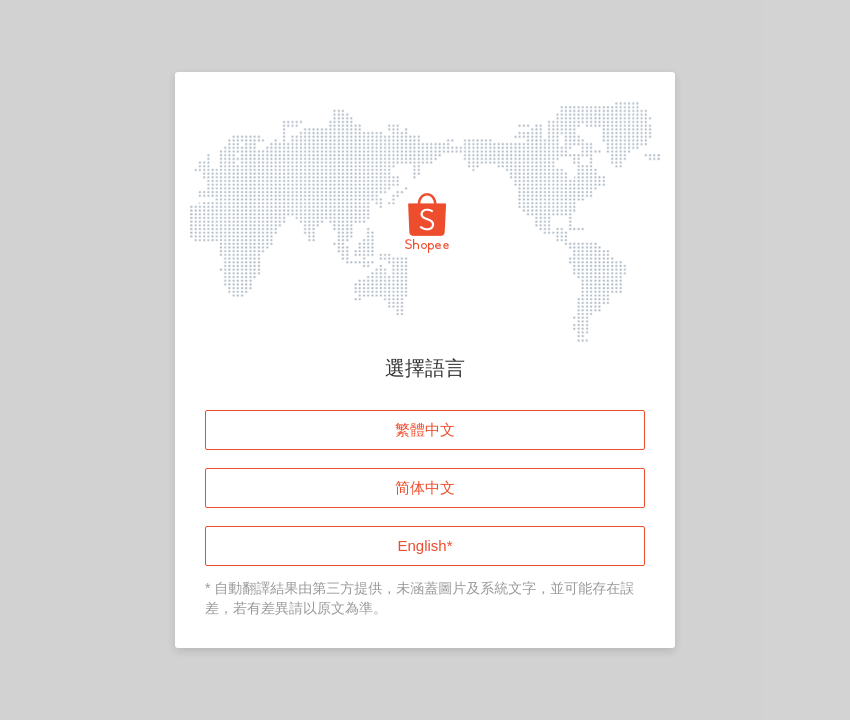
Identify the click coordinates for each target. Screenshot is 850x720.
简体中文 (425, 487)
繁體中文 (425, 429)
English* (424, 545)
